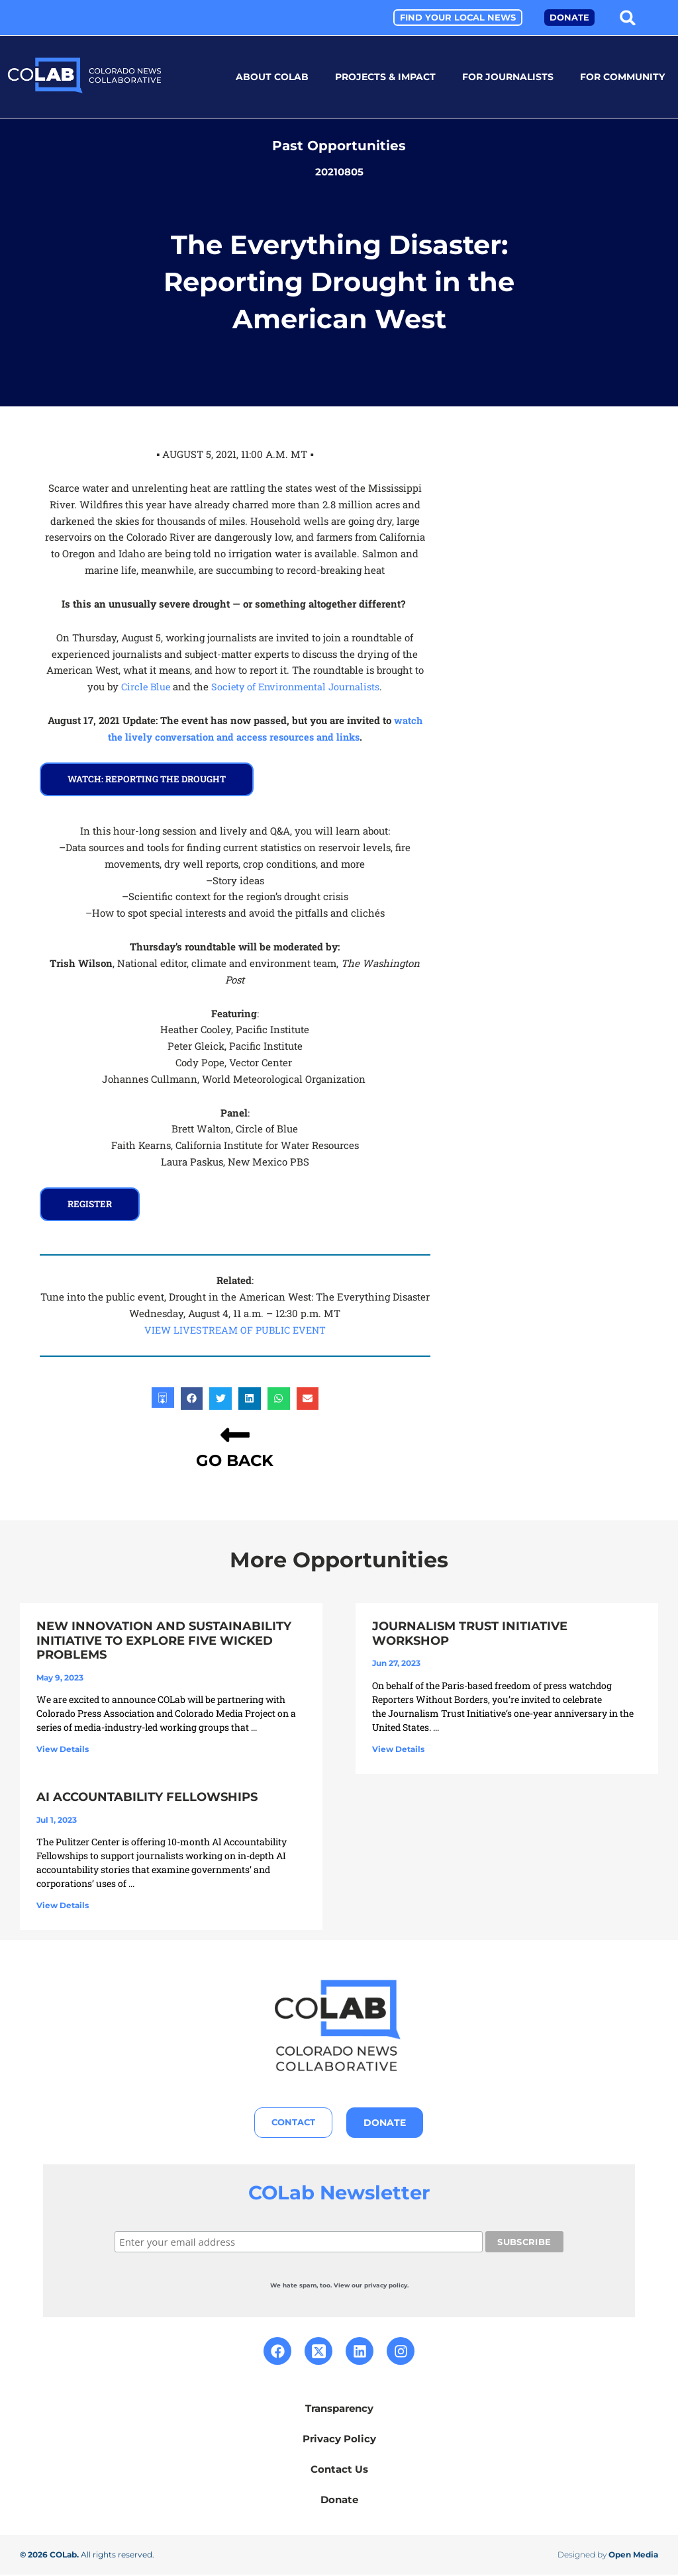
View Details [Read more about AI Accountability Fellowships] (62, 1906)
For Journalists (508, 77)
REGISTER (91, 1203)
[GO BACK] (235, 1434)
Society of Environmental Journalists (296, 685)
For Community (622, 77)
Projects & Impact (385, 77)
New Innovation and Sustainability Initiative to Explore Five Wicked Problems (163, 1640)
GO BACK (234, 1460)
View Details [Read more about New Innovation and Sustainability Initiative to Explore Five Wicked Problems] (62, 1749)
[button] (628, 17)
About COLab (272, 77)
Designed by (607, 2556)
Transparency (339, 2409)
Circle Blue (142, 685)
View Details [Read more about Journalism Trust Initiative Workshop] (398, 1748)
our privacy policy (379, 2286)
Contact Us (339, 2470)
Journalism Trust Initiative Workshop (469, 1633)
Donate (339, 2501)
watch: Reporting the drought (150, 778)
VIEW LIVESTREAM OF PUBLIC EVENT (235, 1329)
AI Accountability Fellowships (147, 1797)
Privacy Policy (339, 2440)
